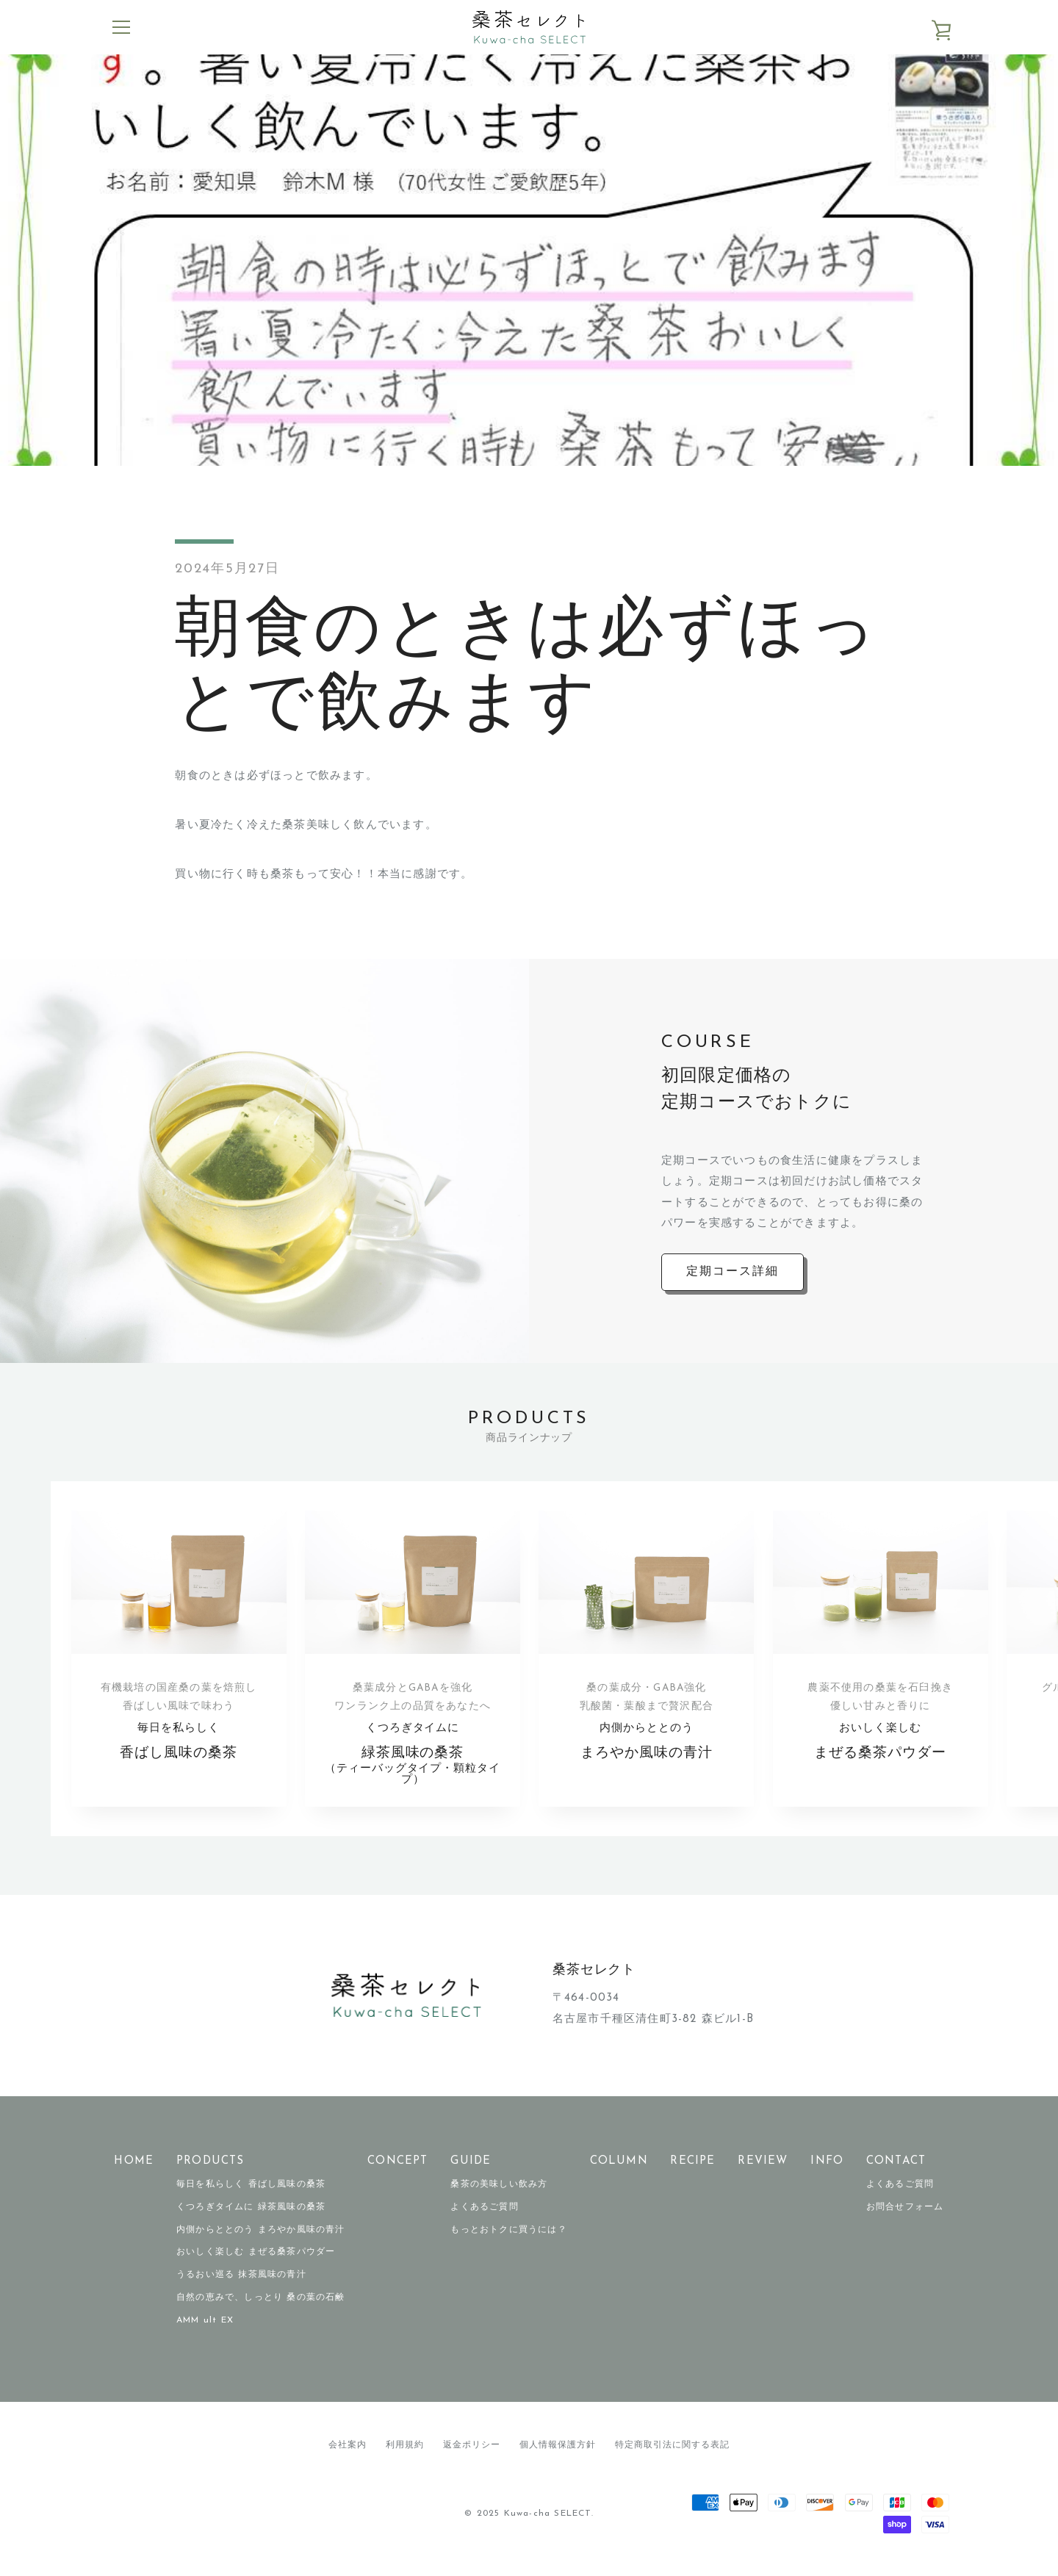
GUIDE (470, 2172)
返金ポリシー (471, 2455)
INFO (826, 2172)
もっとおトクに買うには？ (508, 2240)
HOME (134, 2172)
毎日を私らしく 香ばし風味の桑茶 (250, 2195)
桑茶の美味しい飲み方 (498, 2195)
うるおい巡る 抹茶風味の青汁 (241, 2285)
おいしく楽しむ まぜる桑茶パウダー (255, 2263)
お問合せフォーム (905, 2218)
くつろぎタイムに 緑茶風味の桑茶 (250, 2218)
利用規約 (405, 2455)
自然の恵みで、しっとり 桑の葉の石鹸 (260, 2308)
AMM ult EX (205, 2331)
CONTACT (896, 2172)
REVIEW (763, 2172)
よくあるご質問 (484, 2218)
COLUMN (619, 2172)
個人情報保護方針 (557, 2455)
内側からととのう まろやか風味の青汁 (260, 2240)
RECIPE (692, 2172)
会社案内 (347, 2455)
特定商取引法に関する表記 (672, 2455)
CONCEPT (397, 2172)
